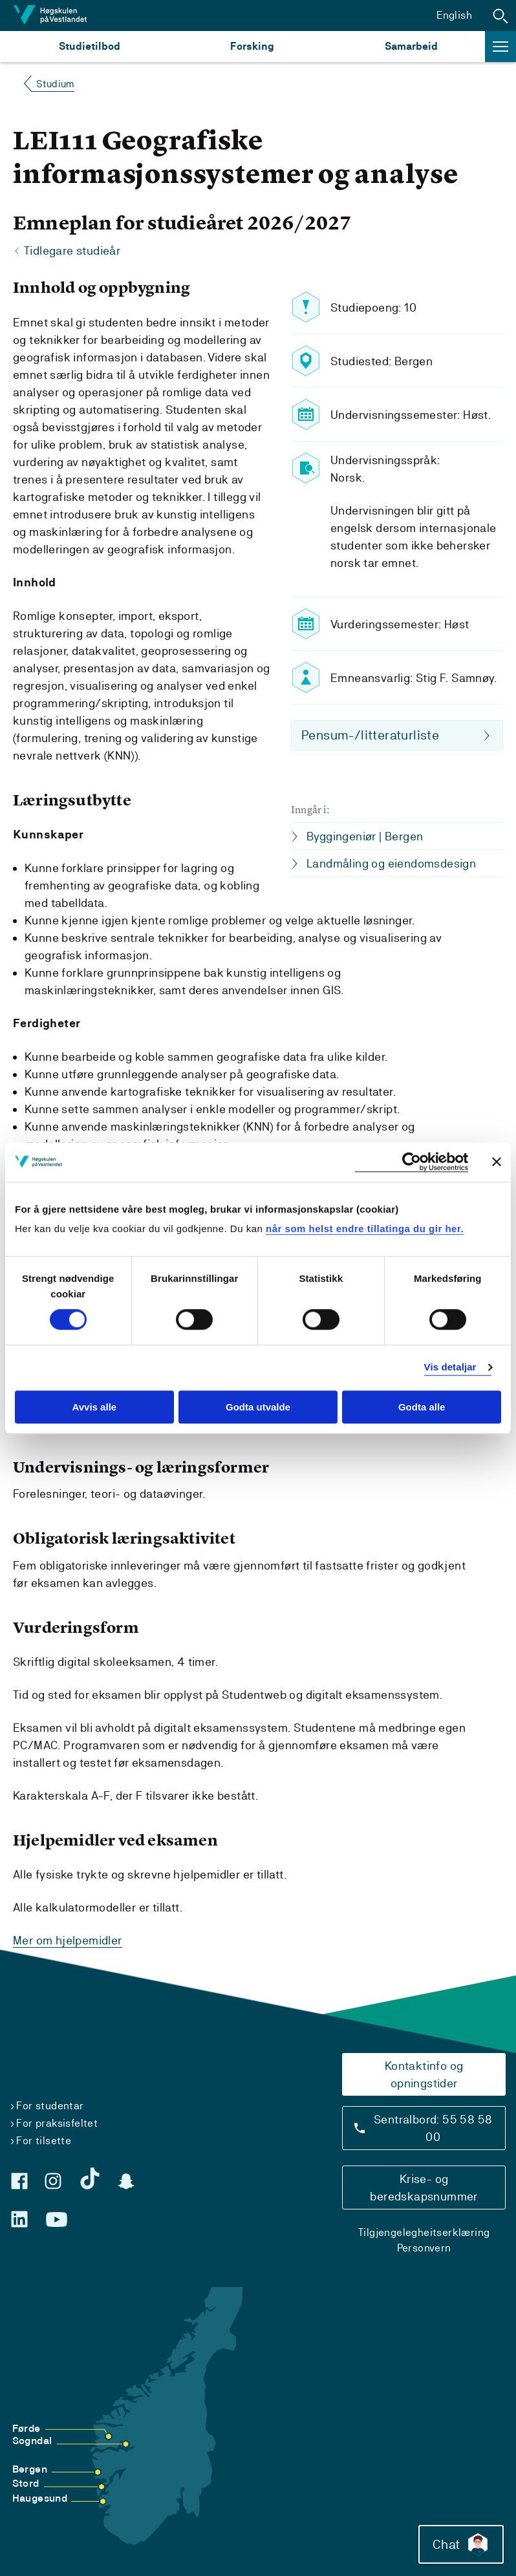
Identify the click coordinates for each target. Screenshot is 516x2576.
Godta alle (422, 1406)
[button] (500, 15)
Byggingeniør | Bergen (364, 836)
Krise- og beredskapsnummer (423, 2186)
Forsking (252, 46)
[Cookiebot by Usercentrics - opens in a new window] (411, 1162)
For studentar (49, 2105)
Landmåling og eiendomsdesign (391, 863)
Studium (55, 83)
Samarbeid (411, 46)
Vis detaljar (450, 1367)
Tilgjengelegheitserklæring (423, 2232)
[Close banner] (496, 1161)
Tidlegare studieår (72, 251)
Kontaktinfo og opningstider (424, 2073)
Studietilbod (89, 46)
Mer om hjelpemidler (67, 1940)
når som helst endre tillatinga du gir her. (365, 1228)
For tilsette (43, 2140)
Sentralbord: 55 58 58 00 (433, 2127)
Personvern (424, 2247)
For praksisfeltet (57, 2122)
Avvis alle (94, 1406)
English (454, 15)
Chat (460, 2543)
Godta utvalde (258, 1406)
